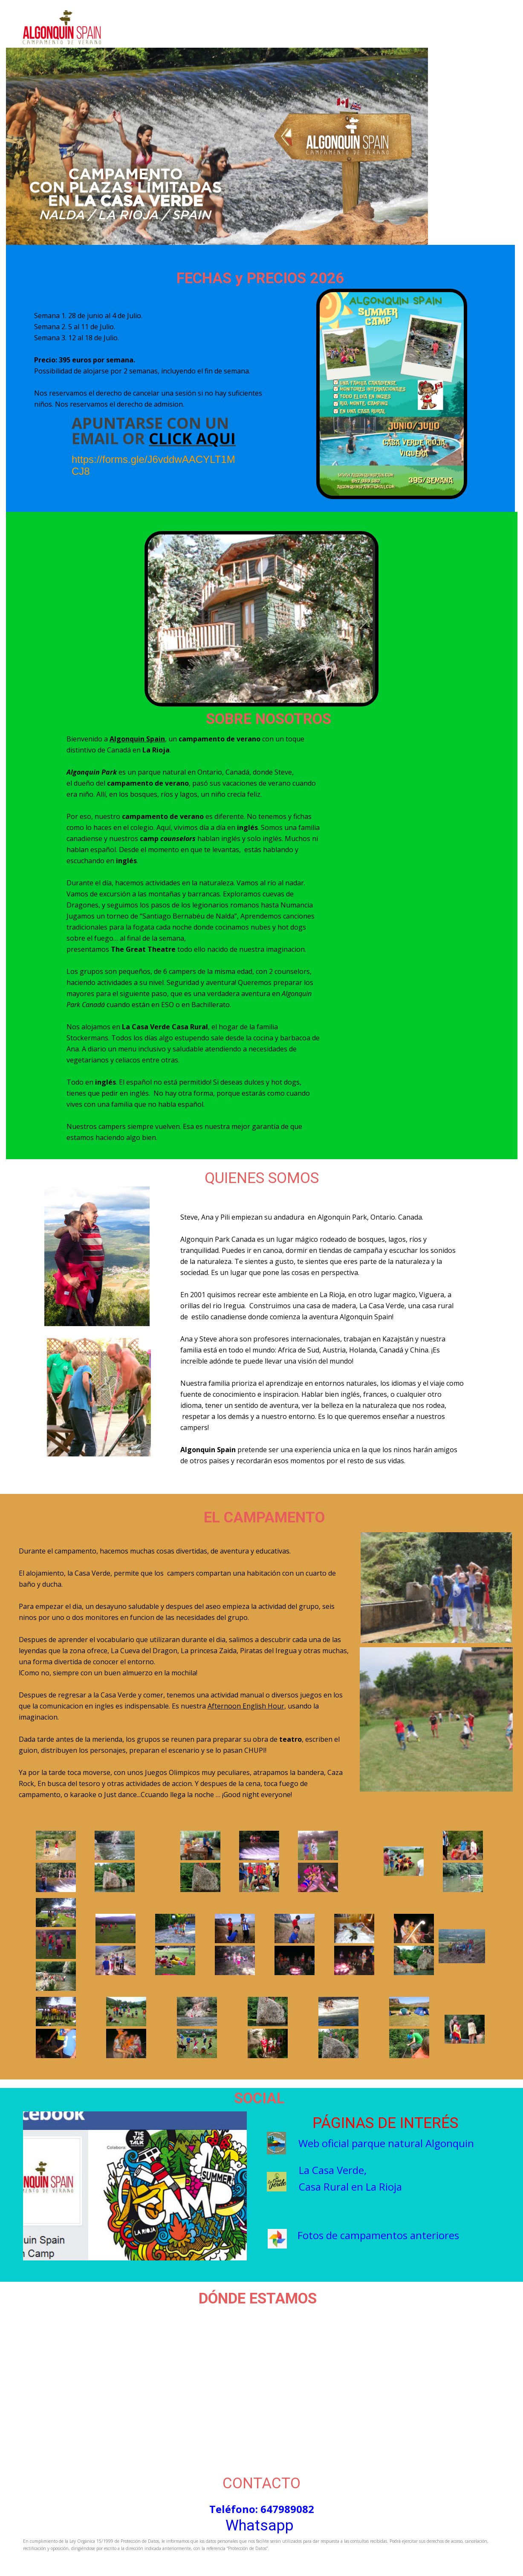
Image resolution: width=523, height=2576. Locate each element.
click (172, 438)
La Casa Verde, (333, 2170)
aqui (216, 438)
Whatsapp (259, 2525)
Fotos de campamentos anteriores (378, 2235)
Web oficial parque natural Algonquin (386, 2143)
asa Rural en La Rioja (353, 2187)
